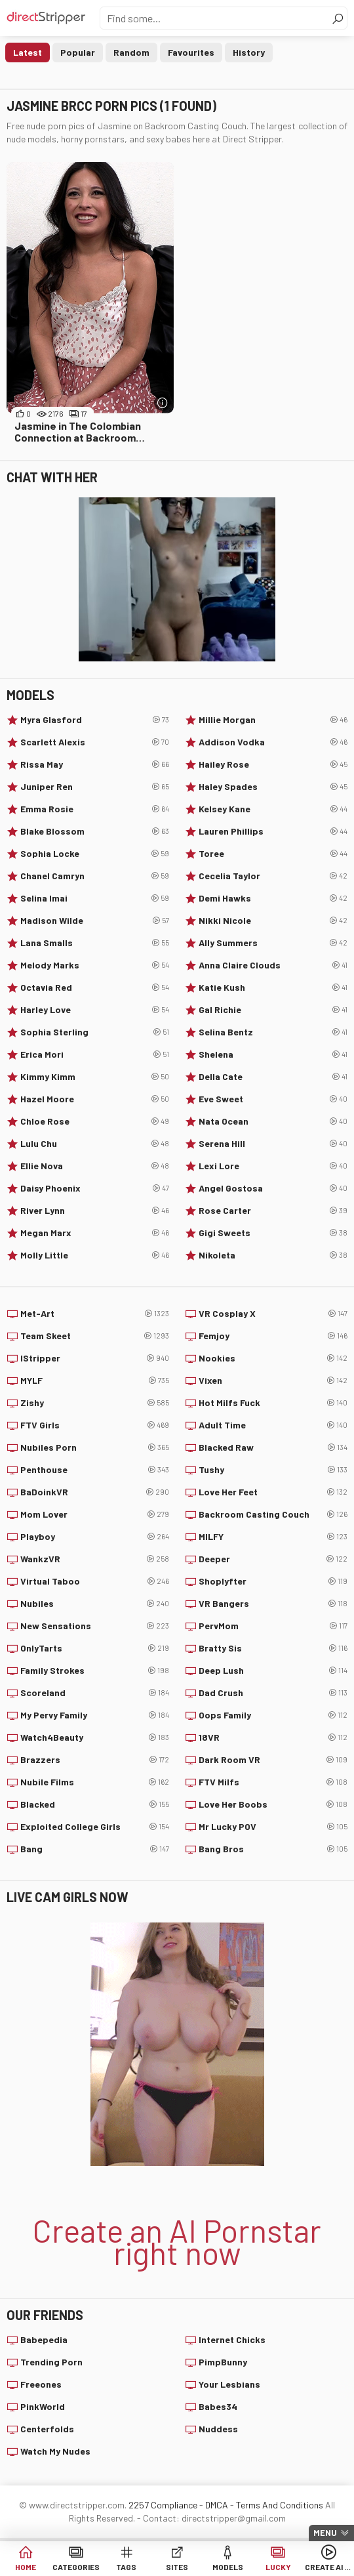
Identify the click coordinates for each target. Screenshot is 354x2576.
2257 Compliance (162, 2504)
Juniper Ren (94, 787)
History (249, 52)
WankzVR (94, 1559)
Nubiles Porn (94, 1447)
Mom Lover (94, 1514)
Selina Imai (94, 898)
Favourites (191, 52)
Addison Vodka (273, 742)
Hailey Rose (273, 764)
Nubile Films (94, 1782)
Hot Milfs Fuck (273, 1403)
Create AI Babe (329, 2566)
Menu (325, 2532)
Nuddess (218, 2428)
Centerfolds (47, 2428)
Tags (126, 2566)
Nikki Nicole (273, 920)
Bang (94, 1849)
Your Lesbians (229, 2384)
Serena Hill (273, 1144)
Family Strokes (94, 1670)
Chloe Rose (94, 1121)
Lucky (278, 2566)
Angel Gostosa (273, 1188)
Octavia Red (94, 987)
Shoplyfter (273, 1581)
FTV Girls (94, 1425)
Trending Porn (51, 2361)
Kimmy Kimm (94, 1077)
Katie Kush (273, 987)
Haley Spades (273, 787)
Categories (76, 2566)
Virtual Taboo (94, 1581)
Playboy (94, 1537)
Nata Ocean (273, 1121)
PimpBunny (223, 2361)
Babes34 (218, 2406)
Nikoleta (273, 1255)
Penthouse (94, 1470)
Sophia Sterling (94, 1032)
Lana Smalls (94, 943)
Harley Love (94, 1010)
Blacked (94, 1804)
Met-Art (94, 1313)
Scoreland (94, 1693)
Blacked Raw (273, 1447)
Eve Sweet (273, 1099)
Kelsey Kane (273, 809)
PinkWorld (42, 2406)
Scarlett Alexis (94, 742)
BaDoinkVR (94, 1492)
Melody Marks (94, 965)
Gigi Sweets (273, 1233)
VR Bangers (273, 1603)
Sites (177, 2566)
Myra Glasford (94, 720)
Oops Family (273, 1715)
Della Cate (273, 1077)
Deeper (273, 1559)
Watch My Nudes (55, 2451)
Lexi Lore (273, 1166)
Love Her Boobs (273, 1804)
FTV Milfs (273, 1782)
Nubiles (94, 1603)
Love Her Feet (273, 1492)
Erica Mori (94, 1054)
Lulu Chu (94, 1144)
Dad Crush (273, 1693)
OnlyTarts (94, 1648)
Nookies (273, 1358)
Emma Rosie (94, 809)
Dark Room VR (273, 1760)
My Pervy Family (94, 1715)
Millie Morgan (273, 720)
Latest (27, 52)
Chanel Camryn (94, 876)
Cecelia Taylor (273, 876)
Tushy (273, 1470)
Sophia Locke (94, 854)
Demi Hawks (273, 898)
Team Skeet (94, 1336)
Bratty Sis (273, 1648)
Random (131, 52)
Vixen (273, 1380)
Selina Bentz (273, 1032)
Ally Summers (273, 943)
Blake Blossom (94, 831)
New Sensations (94, 1626)
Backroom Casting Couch (273, 1514)
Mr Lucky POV (273, 1827)
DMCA (216, 2504)
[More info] (162, 402)
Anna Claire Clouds (273, 965)
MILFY (273, 1537)
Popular (77, 52)
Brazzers (94, 1760)
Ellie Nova (94, 1166)
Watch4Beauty (94, 1737)
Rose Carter (273, 1210)
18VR (273, 1737)
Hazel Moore (94, 1099)
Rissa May (94, 764)
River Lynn (94, 1210)
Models (227, 2566)
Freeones (41, 2384)
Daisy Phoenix (94, 1188)
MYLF (94, 1380)
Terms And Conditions (279, 2504)
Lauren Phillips (273, 831)
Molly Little (94, 1255)
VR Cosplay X (273, 1313)
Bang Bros (273, 1849)
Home (25, 2566)
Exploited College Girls (94, 1827)
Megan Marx (94, 1233)
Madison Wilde (94, 920)
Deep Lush (273, 1670)
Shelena (273, 1054)
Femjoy (273, 1336)
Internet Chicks (232, 2339)
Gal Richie (273, 1010)
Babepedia (44, 2339)
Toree (273, 854)
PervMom (273, 1626)
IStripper (94, 1358)
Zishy (94, 1403)
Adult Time (273, 1425)
